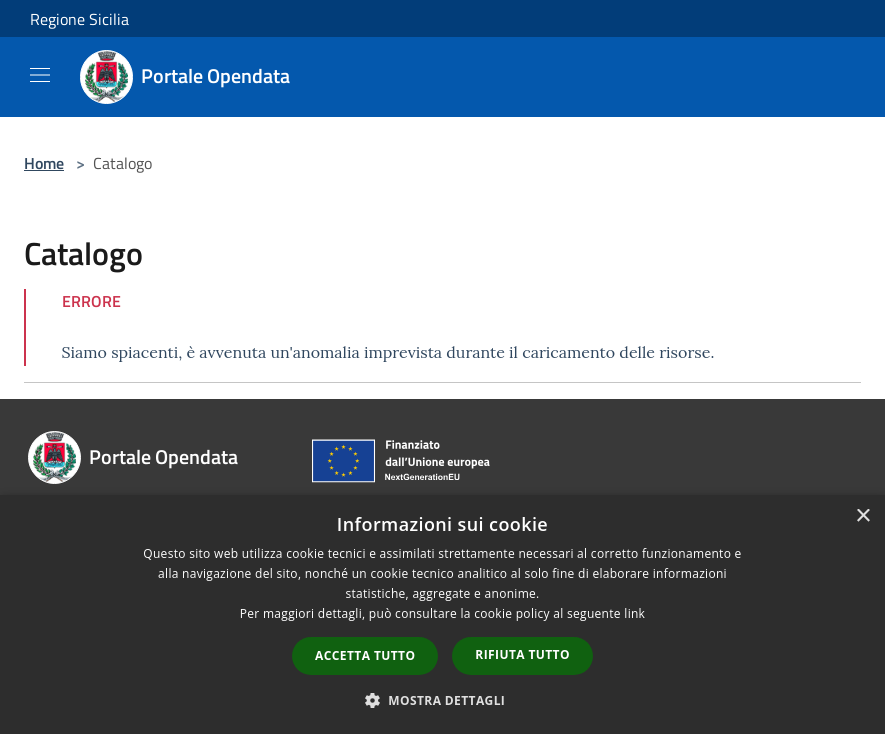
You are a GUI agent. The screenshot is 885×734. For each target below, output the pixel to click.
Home (44, 163)
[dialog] (442, 614)
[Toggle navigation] (40, 75)
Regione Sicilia (79, 19)
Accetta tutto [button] (365, 655)
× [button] (862, 516)
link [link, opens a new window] (634, 613)
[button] (443, 700)
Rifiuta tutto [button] (522, 654)
